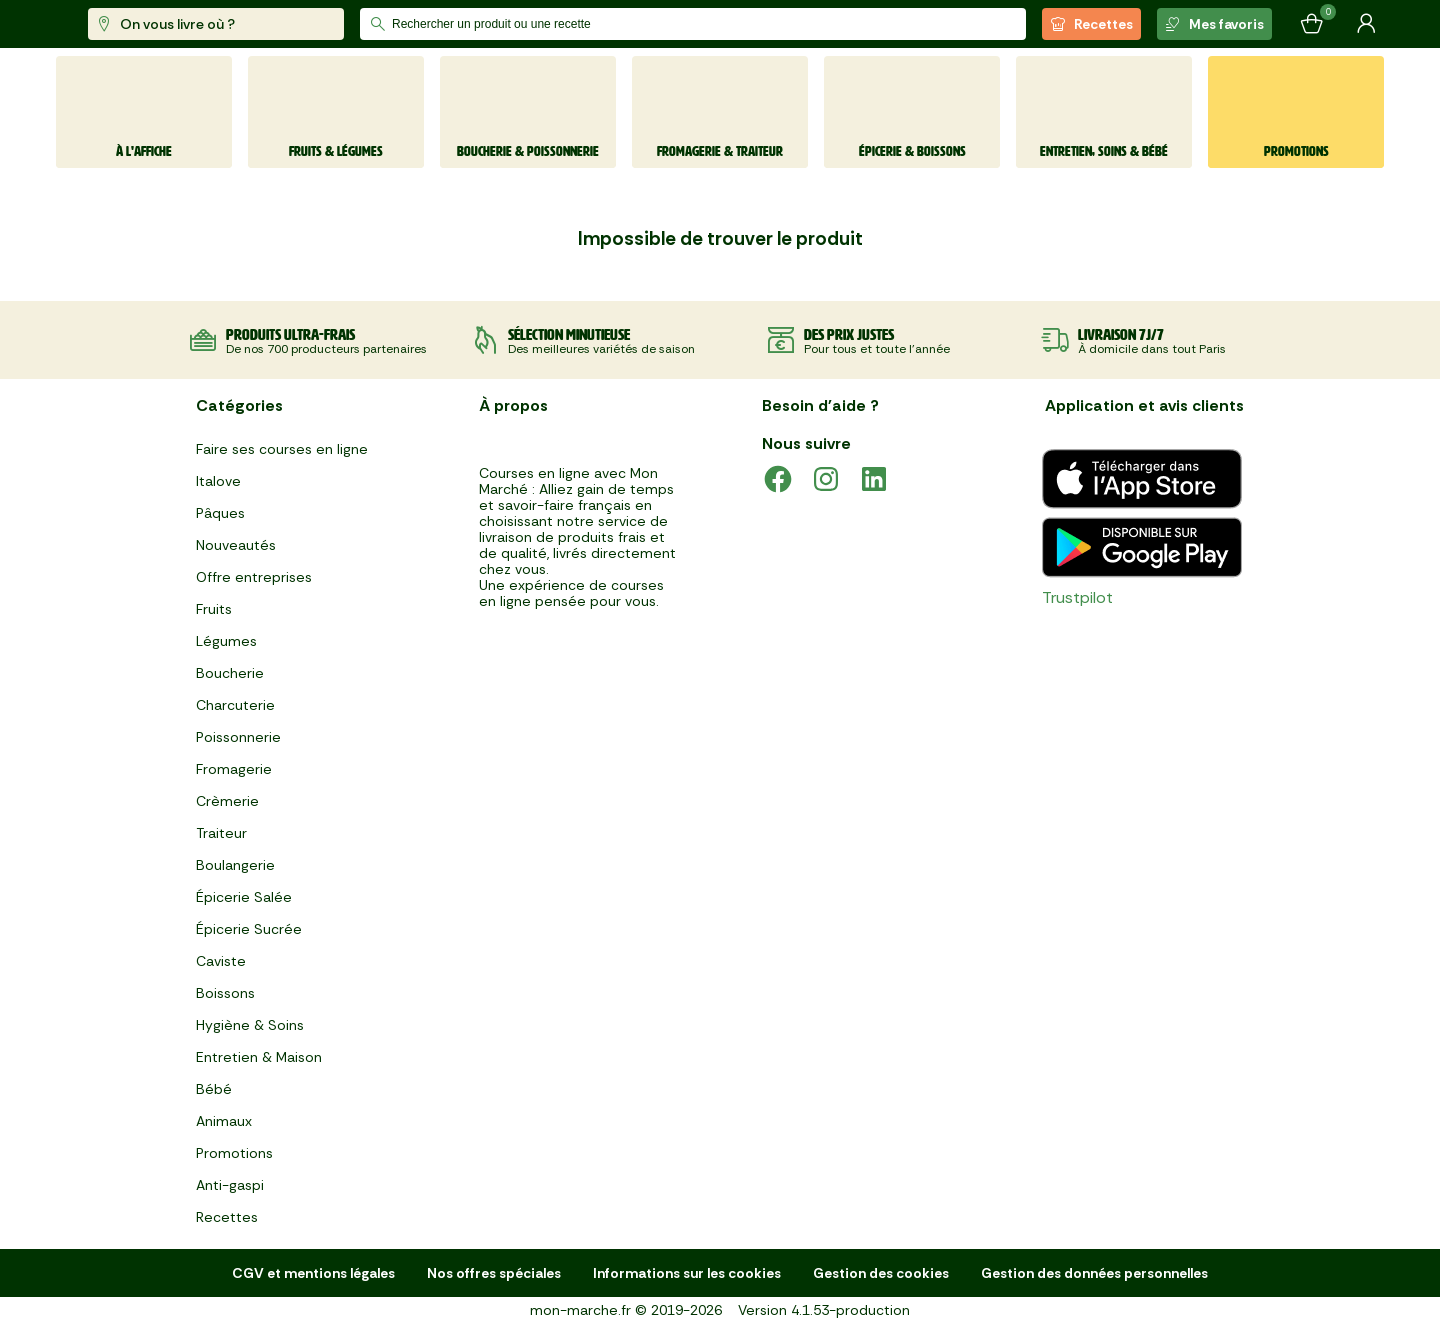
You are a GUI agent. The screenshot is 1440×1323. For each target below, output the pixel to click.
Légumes (226, 641)
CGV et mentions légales (313, 1273)
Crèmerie (227, 801)
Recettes (1091, 24)
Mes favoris (1214, 24)
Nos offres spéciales (494, 1273)
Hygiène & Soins (250, 1025)
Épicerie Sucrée (249, 929)
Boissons (225, 993)
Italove (218, 481)
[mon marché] (122, 24)
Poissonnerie (238, 737)
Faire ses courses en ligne (282, 449)
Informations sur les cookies (687, 1273)
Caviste (221, 961)
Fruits (214, 609)
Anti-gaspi (230, 1185)
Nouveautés (236, 545)
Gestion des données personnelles (1094, 1273)
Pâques (220, 513)
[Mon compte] (1366, 24)
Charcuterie (235, 705)
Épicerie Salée (244, 897)
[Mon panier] (1312, 24)
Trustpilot (1077, 597)
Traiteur (221, 833)
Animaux (224, 1121)
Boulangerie (235, 865)
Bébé (214, 1089)
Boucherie (230, 673)
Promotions (234, 1153)
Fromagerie (234, 769)
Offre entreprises (254, 577)
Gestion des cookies (881, 1273)
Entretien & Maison (259, 1057)
